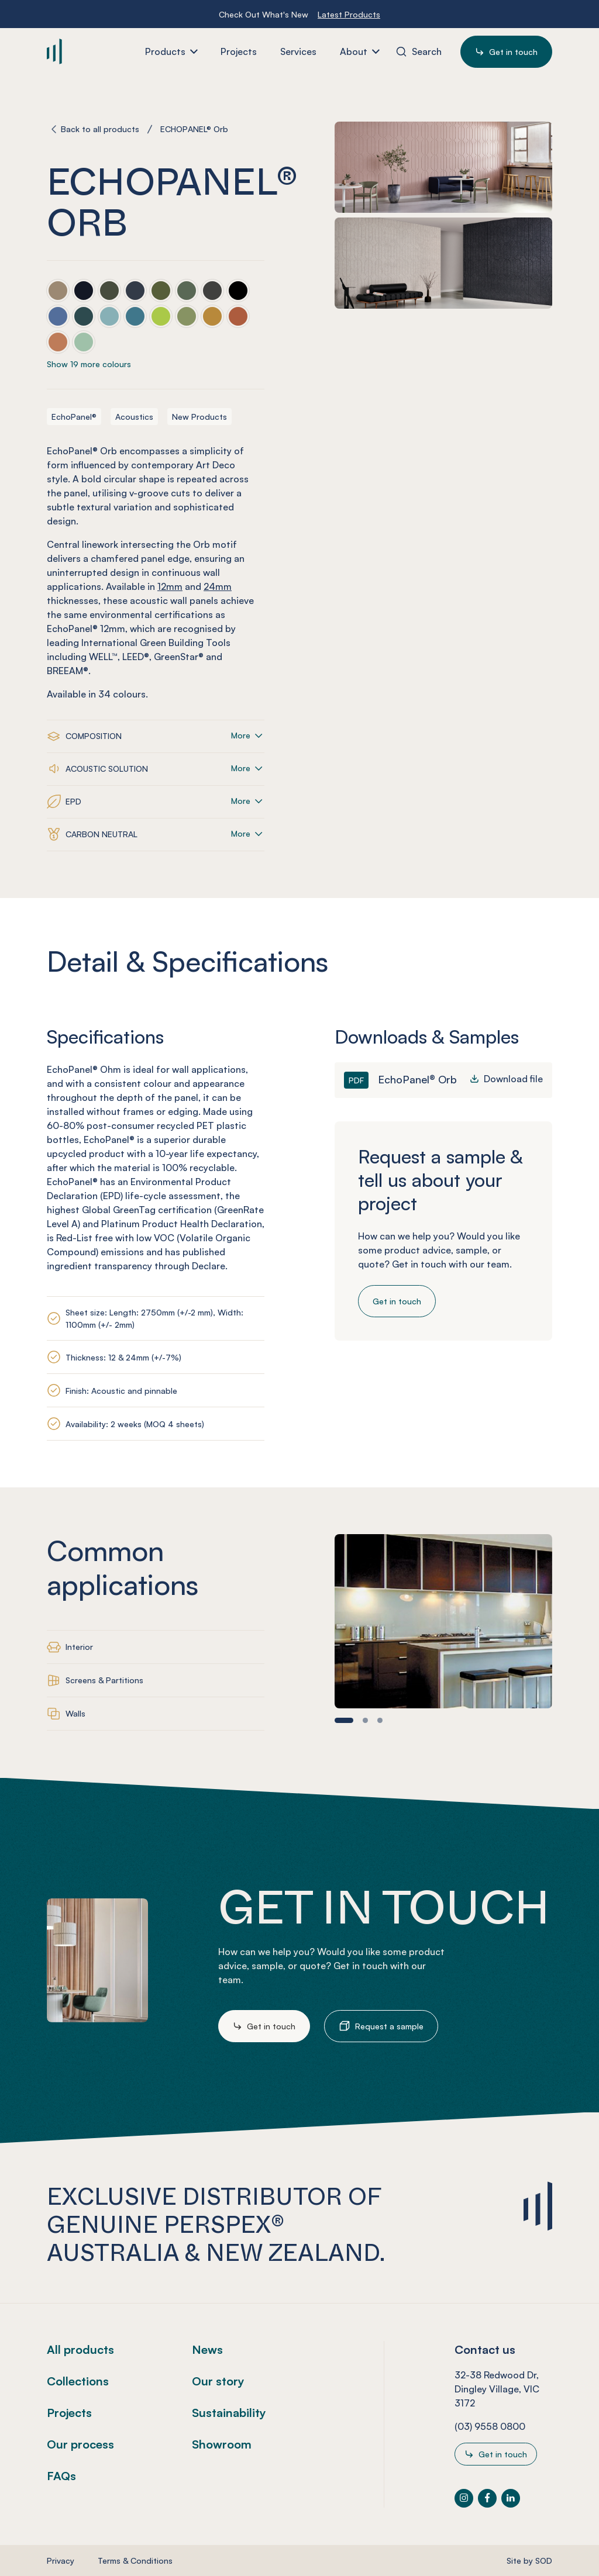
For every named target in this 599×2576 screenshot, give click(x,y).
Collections (78, 2381)
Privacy (60, 2560)
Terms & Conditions (135, 2560)
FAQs (61, 2475)
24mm (218, 586)
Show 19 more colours (89, 364)
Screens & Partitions (104, 1680)
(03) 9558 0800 (490, 2426)
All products (80, 2349)
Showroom (222, 2444)
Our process (80, 2444)
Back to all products (100, 129)
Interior (79, 1647)
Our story (218, 2381)
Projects (69, 2412)
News (207, 2349)
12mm (170, 586)
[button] (344, 1720)
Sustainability (229, 2412)
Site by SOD (529, 2560)
